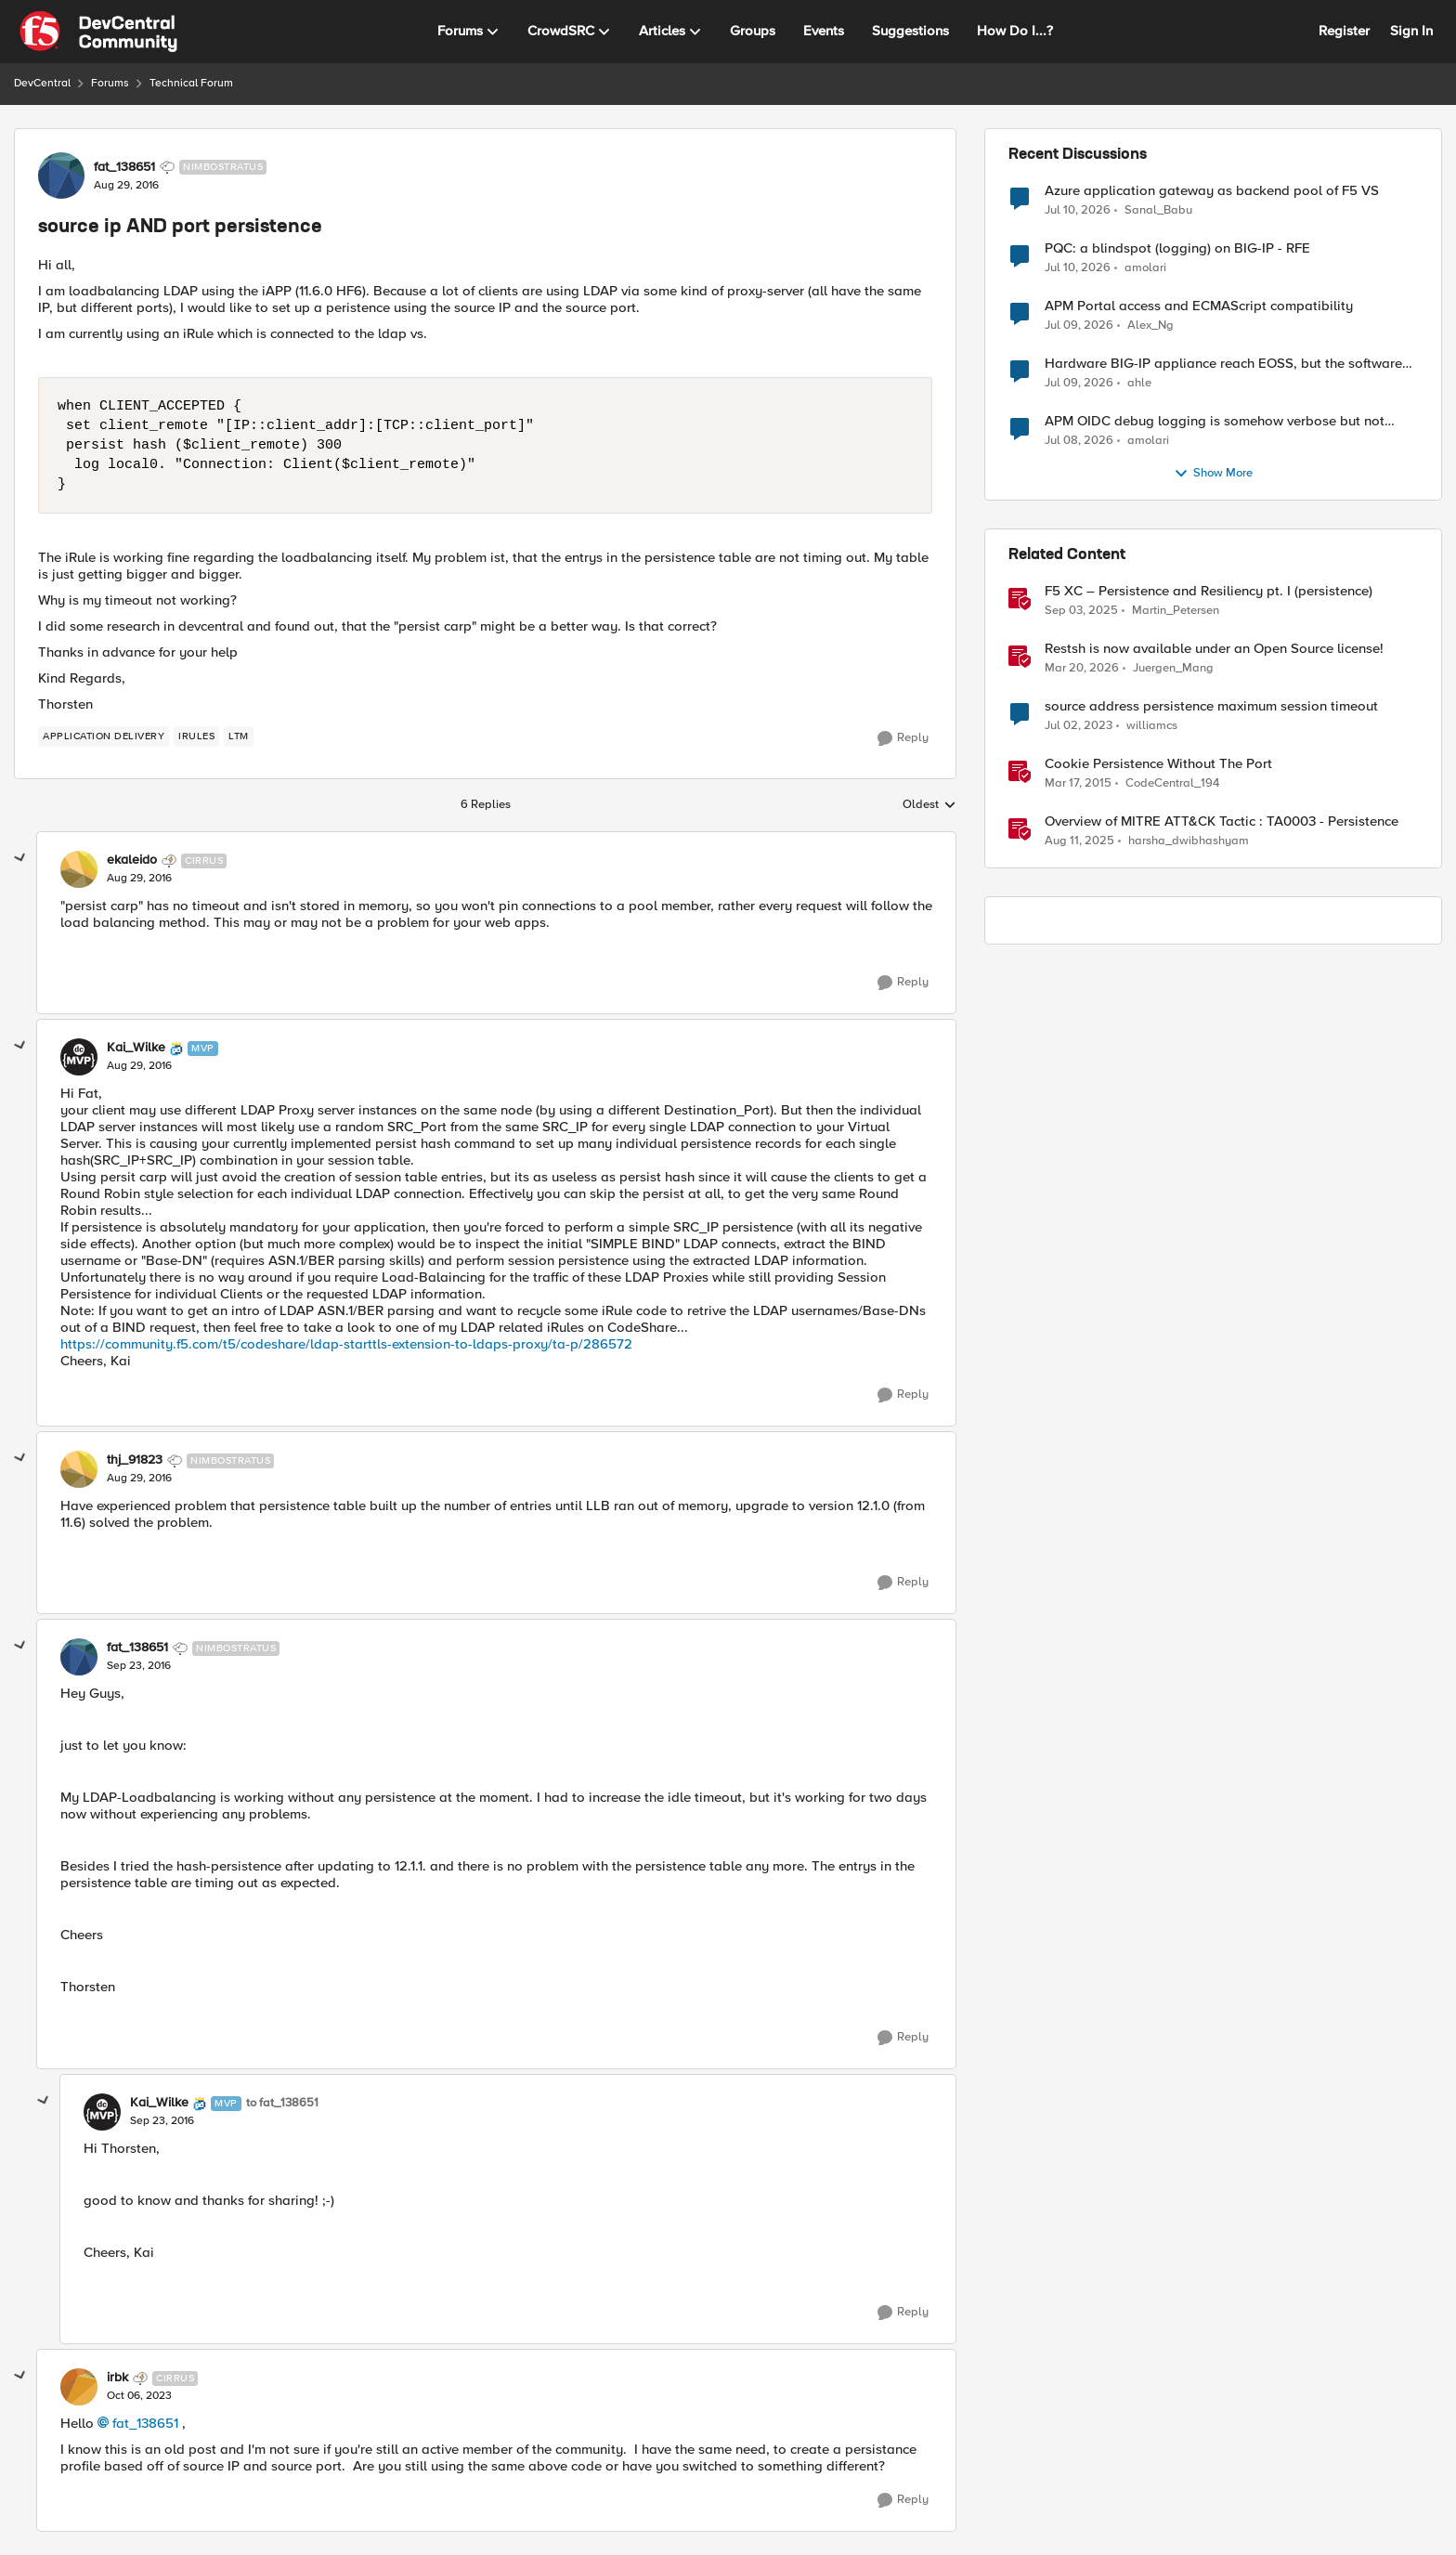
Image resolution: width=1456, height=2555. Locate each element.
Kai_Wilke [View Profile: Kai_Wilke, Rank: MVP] (136, 1047)
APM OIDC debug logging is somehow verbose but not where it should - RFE (1214, 421)
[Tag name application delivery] (103, 736)
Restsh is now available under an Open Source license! (1214, 649)
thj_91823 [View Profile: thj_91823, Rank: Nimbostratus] (134, 1460)
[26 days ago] (1079, 383)
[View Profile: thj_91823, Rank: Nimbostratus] (79, 1469)
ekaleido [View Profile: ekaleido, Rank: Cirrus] (132, 860)
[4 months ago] (1082, 668)
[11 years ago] (1078, 783)
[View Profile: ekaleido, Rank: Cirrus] (79, 869)
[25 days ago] (1078, 209)
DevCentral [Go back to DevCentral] (42, 83)
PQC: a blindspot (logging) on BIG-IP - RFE (1177, 248)
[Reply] (903, 738)
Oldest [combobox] (929, 805)
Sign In (1411, 30)
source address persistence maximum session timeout (1211, 706)
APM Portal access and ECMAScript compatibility (1199, 306)
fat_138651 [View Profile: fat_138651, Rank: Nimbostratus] (124, 167)
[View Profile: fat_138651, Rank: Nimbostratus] (61, 175)
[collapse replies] (20, 858)
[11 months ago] (1079, 841)
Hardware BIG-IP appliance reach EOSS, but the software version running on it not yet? (1223, 364)
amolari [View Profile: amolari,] (1145, 268)
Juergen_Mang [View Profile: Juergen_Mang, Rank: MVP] (1173, 668)
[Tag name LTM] (239, 736)
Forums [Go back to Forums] (110, 83)
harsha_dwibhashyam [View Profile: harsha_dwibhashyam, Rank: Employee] (1188, 841)
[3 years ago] (1078, 726)
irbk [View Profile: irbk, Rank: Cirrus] (117, 2377)
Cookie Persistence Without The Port (1158, 764)
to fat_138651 (282, 2103)
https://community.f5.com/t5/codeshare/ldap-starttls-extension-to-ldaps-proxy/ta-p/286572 (346, 1344)
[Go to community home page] (98, 31)
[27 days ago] (1079, 441)
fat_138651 (145, 2423)
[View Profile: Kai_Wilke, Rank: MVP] (79, 1056)
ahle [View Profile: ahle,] (1139, 383)
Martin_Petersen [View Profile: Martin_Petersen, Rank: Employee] (1175, 611)
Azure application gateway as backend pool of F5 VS (1212, 191)
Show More (1213, 473)
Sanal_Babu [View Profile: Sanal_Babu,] (1158, 209)
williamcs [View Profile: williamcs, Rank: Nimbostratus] (1151, 726)
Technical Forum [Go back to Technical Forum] (191, 83)
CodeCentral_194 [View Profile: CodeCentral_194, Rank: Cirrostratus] (1172, 783)
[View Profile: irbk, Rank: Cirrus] (79, 2386)
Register (1344, 30)
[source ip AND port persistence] (139, 878)
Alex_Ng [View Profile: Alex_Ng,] (1150, 325)
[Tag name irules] (196, 736)
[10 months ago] (1081, 611)
